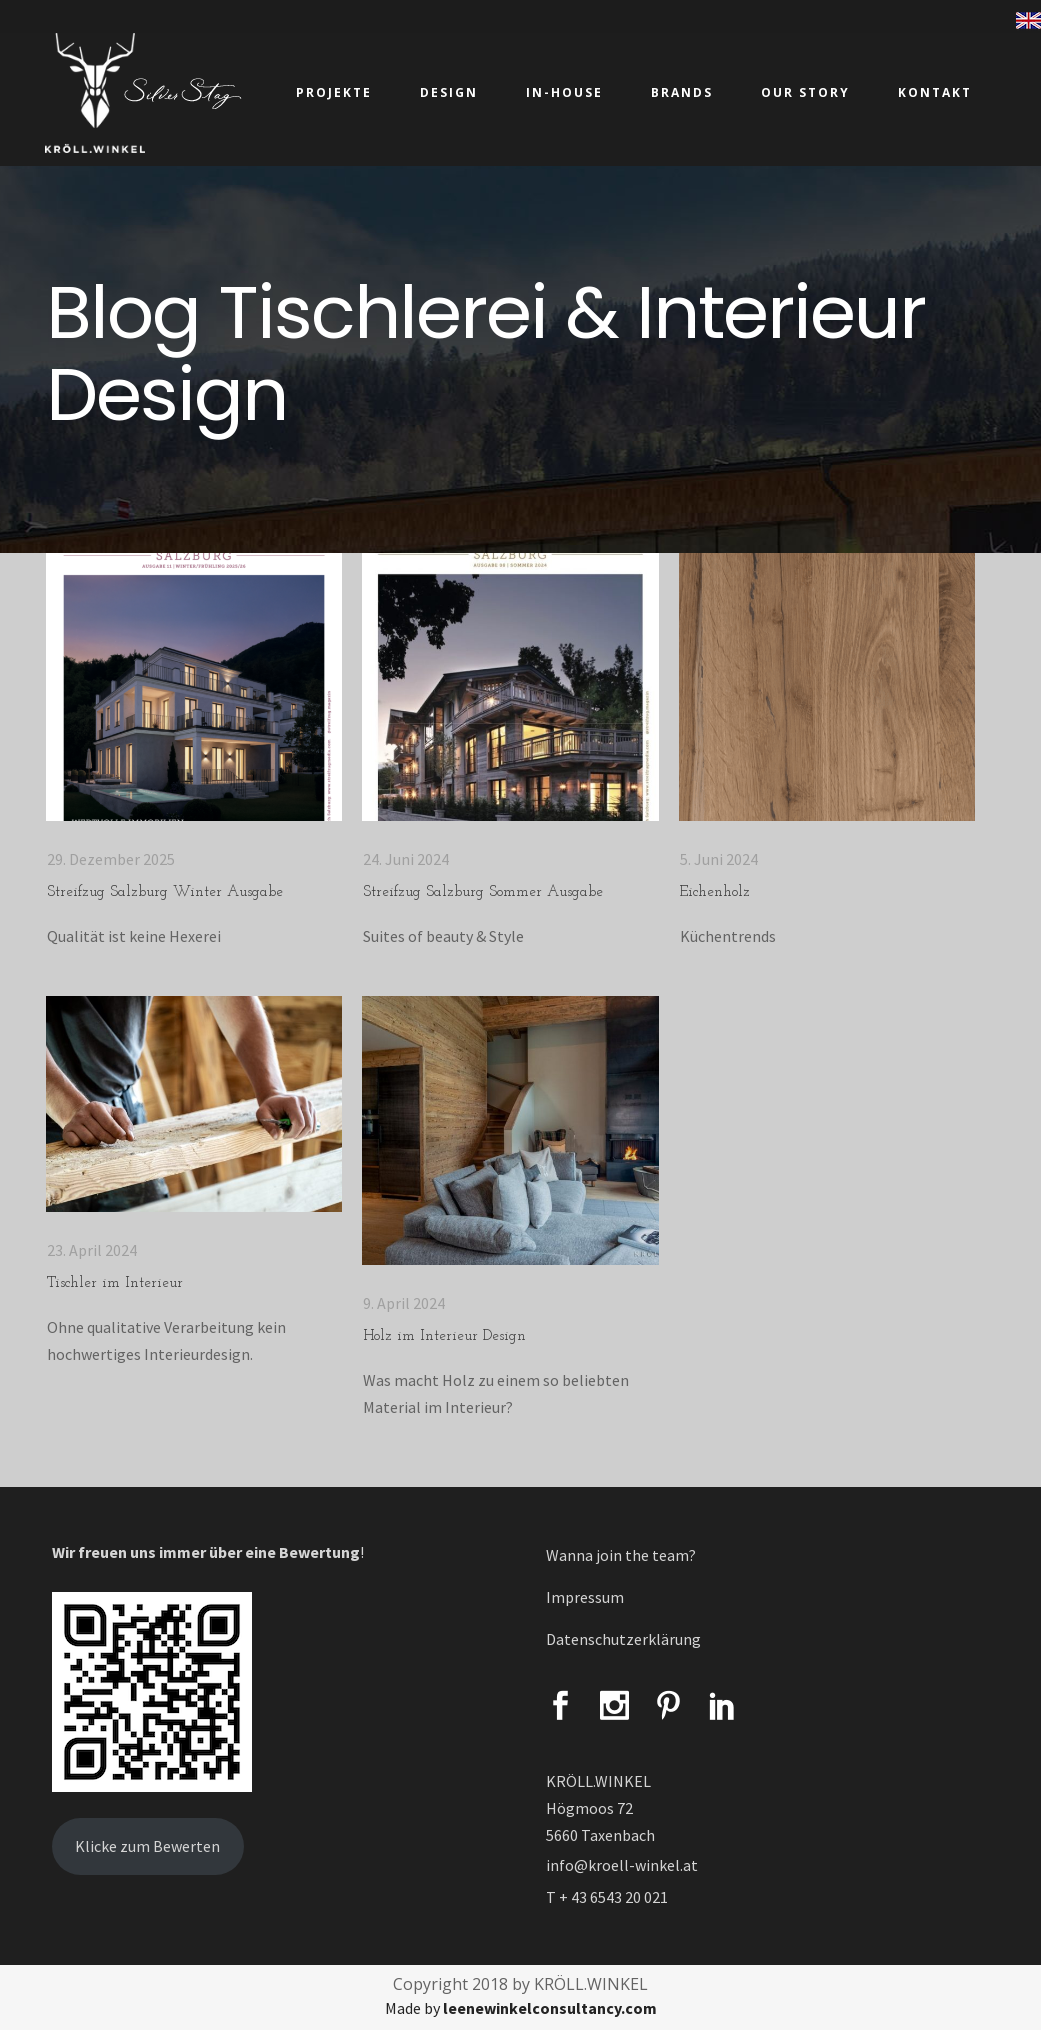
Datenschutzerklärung (623, 1639)
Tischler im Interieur (115, 1283)
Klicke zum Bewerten (147, 1846)
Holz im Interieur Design (444, 1336)
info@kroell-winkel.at (622, 1865)
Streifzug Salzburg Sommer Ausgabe (483, 892)
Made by (521, 2008)
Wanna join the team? (621, 1555)
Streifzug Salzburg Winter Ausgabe (165, 892)
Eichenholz (715, 892)
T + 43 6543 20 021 (607, 1897)
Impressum (585, 1597)
